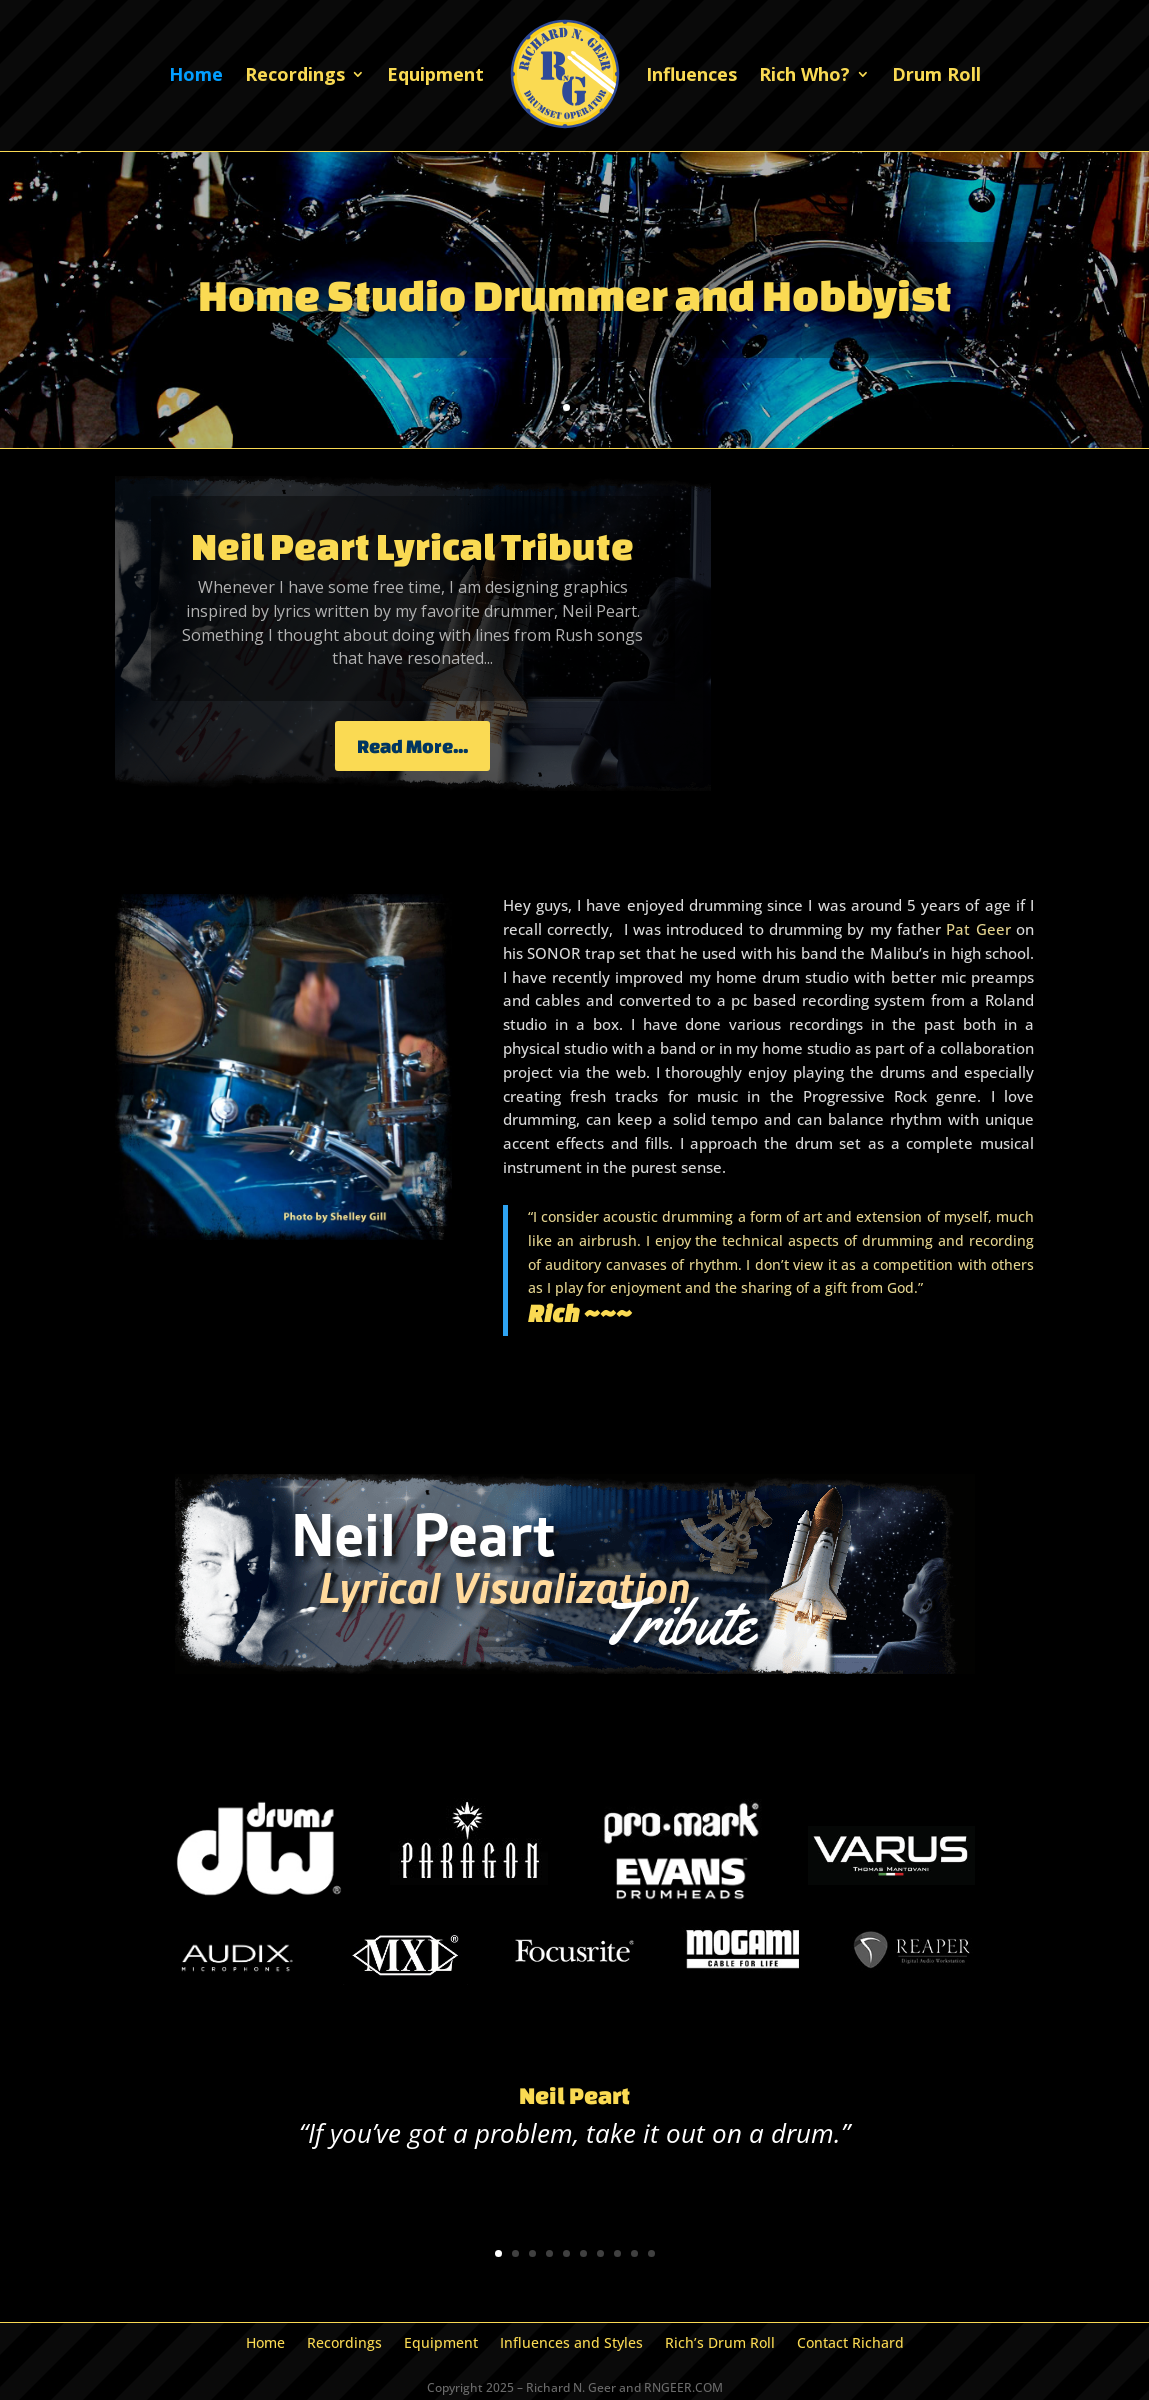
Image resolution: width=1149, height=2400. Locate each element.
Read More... (412, 746)
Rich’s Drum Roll (720, 2344)
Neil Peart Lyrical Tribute (412, 546)
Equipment (435, 74)
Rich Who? (804, 74)
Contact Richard (850, 2344)
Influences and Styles (571, 2344)
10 (651, 2253)
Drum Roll (936, 74)
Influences (691, 74)
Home (196, 74)
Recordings (295, 74)
